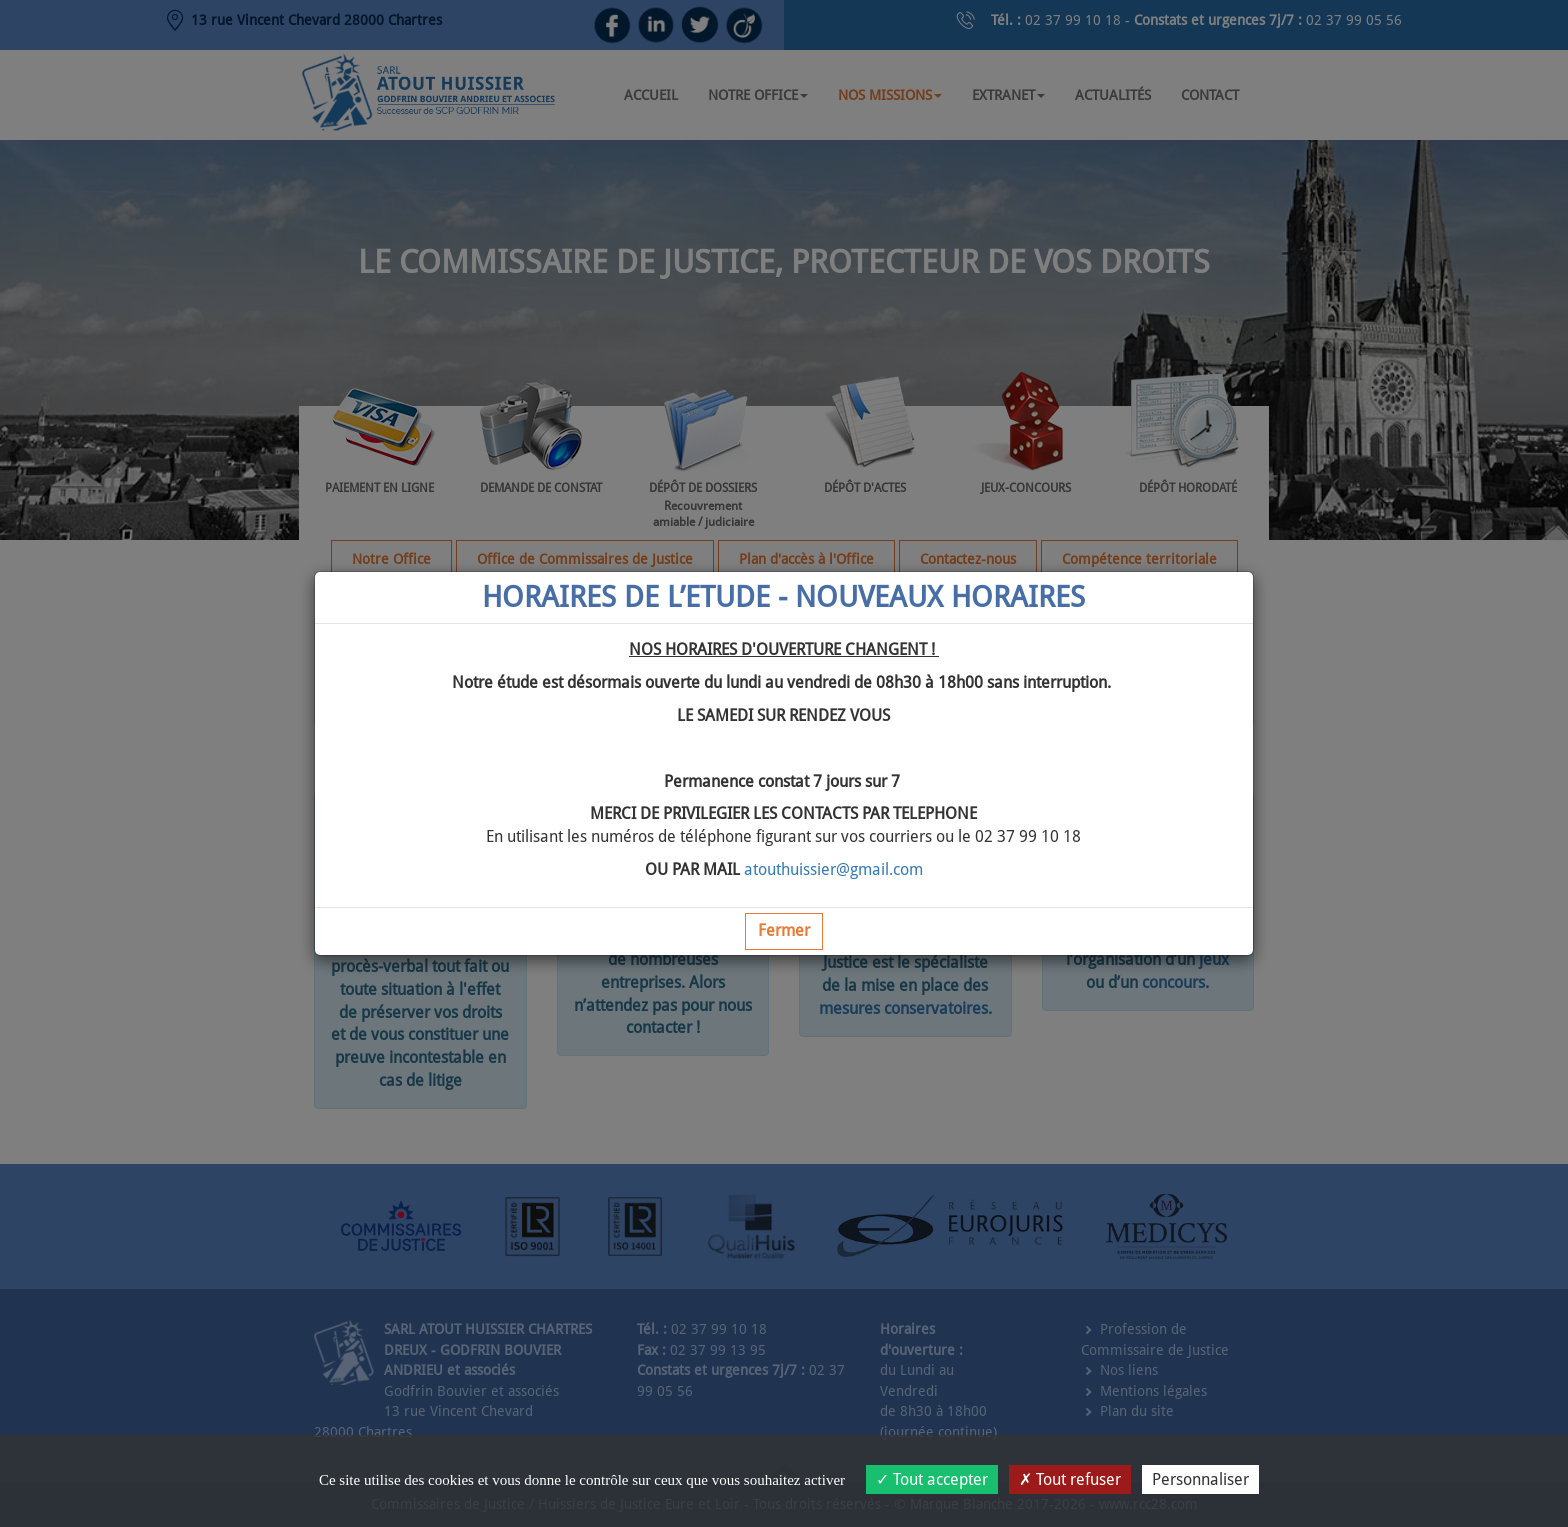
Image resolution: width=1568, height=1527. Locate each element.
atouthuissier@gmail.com (833, 869)
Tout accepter (932, 1479)
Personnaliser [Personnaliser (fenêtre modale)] (1200, 1479)
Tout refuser (1070, 1479)
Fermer (784, 930)
